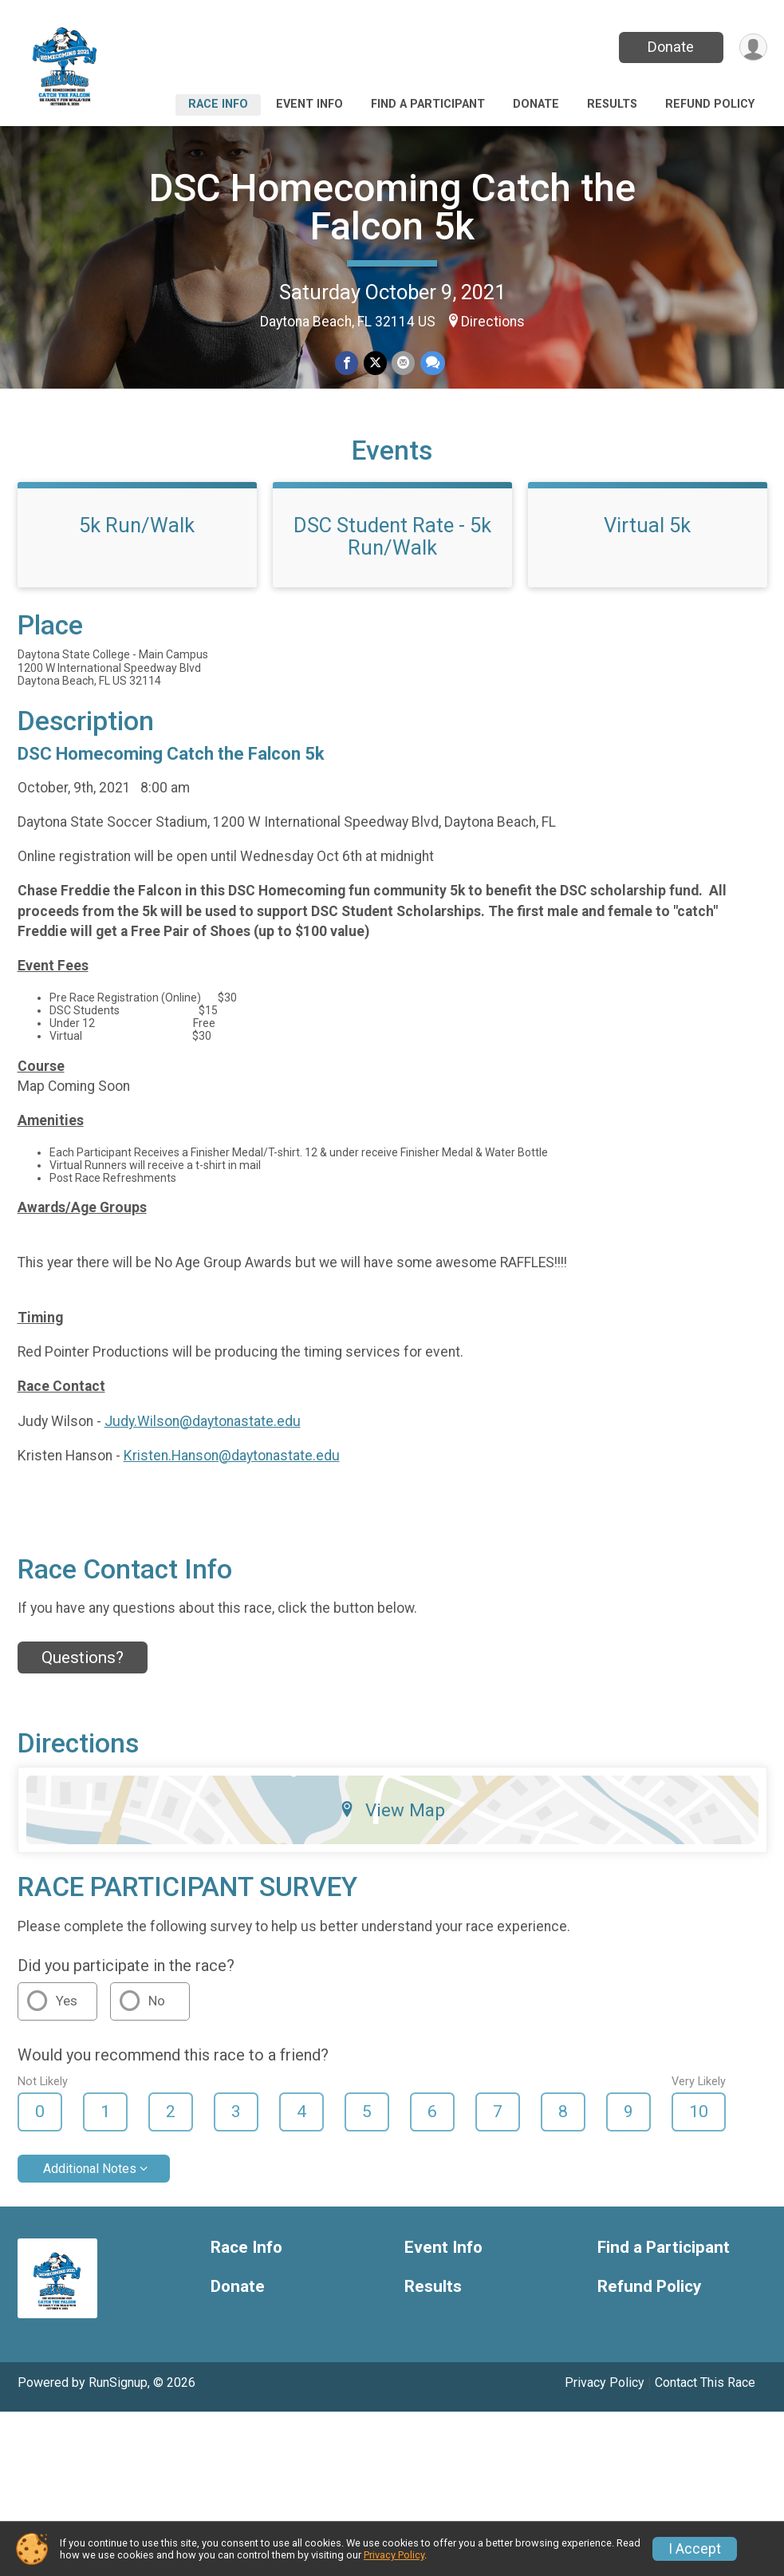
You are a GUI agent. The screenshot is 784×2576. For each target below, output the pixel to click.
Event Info (309, 104)
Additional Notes (89, 2209)
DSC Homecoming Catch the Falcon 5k (392, 207)
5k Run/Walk (137, 566)
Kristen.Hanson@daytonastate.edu (232, 1495)
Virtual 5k (647, 566)
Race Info (218, 104)
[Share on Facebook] (347, 363)
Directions (493, 322)
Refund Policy (709, 104)
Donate (669, 46)
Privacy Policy (604, 2423)
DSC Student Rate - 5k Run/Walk (392, 577)
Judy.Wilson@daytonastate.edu (202, 1461)
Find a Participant (428, 104)
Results (612, 104)
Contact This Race (705, 2423)
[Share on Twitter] (375, 363)
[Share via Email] (403, 363)
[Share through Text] (432, 363)
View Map (392, 1850)
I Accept (694, 2549)
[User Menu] (752, 47)
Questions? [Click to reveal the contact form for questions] (82, 1698)
